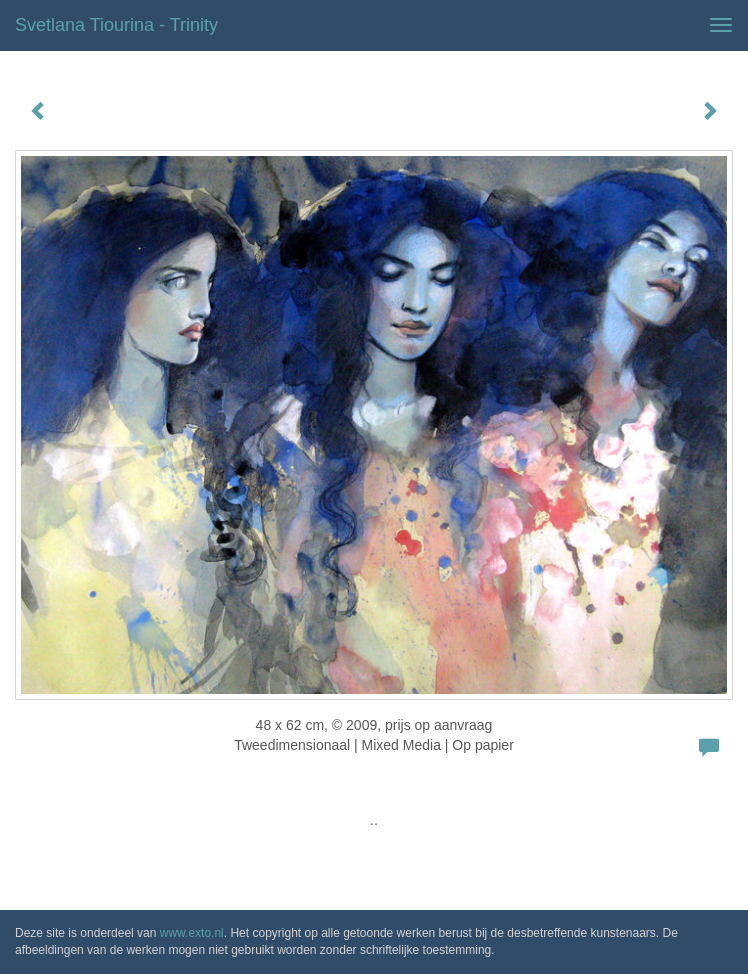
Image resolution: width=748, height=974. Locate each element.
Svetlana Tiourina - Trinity (116, 25)
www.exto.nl (192, 933)
